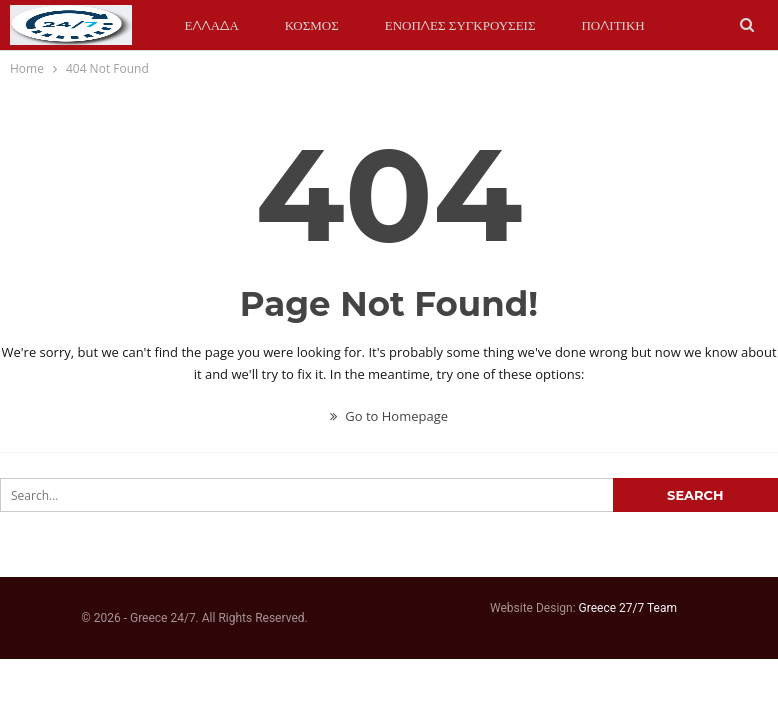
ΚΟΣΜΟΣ (312, 25)
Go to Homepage (389, 416)
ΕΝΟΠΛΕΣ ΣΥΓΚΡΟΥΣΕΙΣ (460, 25)
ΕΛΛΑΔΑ (212, 25)
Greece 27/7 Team (628, 608)
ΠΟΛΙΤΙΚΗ (612, 25)
